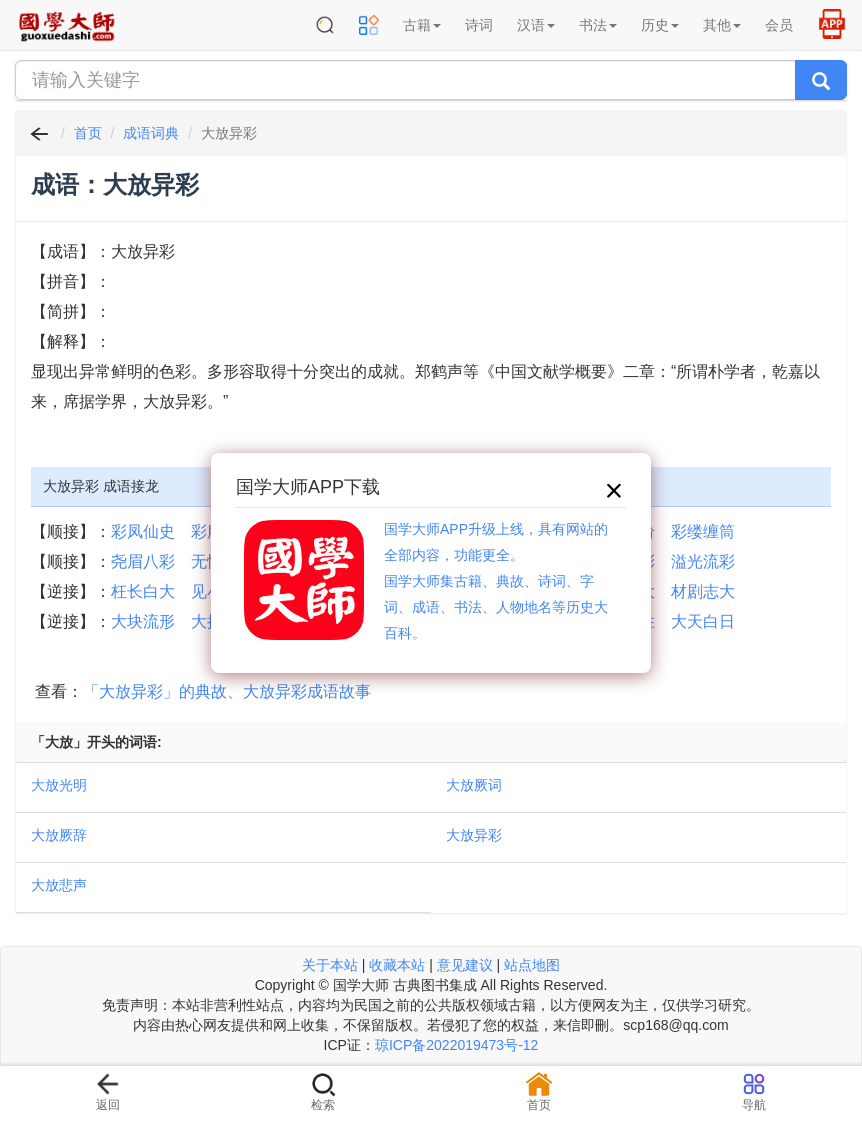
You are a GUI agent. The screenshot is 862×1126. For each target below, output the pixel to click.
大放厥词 (474, 785)
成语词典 (151, 133)
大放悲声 (59, 885)
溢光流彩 (703, 561)
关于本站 (330, 965)
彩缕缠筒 (703, 531)
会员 (779, 25)
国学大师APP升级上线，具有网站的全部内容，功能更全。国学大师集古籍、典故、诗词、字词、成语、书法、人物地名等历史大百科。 (496, 581)
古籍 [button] (422, 25)
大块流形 (143, 621)
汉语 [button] (536, 25)
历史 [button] (660, 25)
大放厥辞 (59, 835)
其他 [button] (722, 25)
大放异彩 (474, 835)
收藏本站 (397, 965)
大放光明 (59, 785)
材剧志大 (703, 591)
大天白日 (703, 621)
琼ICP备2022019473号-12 (456, 1045)
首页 (88, 133)
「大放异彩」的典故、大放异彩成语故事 (227, 691)
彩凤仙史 (143, 531)
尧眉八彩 (143, 561)
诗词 (479, 25)
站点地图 (532, 965)
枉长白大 (143, 591)
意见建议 (465, 965)
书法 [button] (598, 25)
